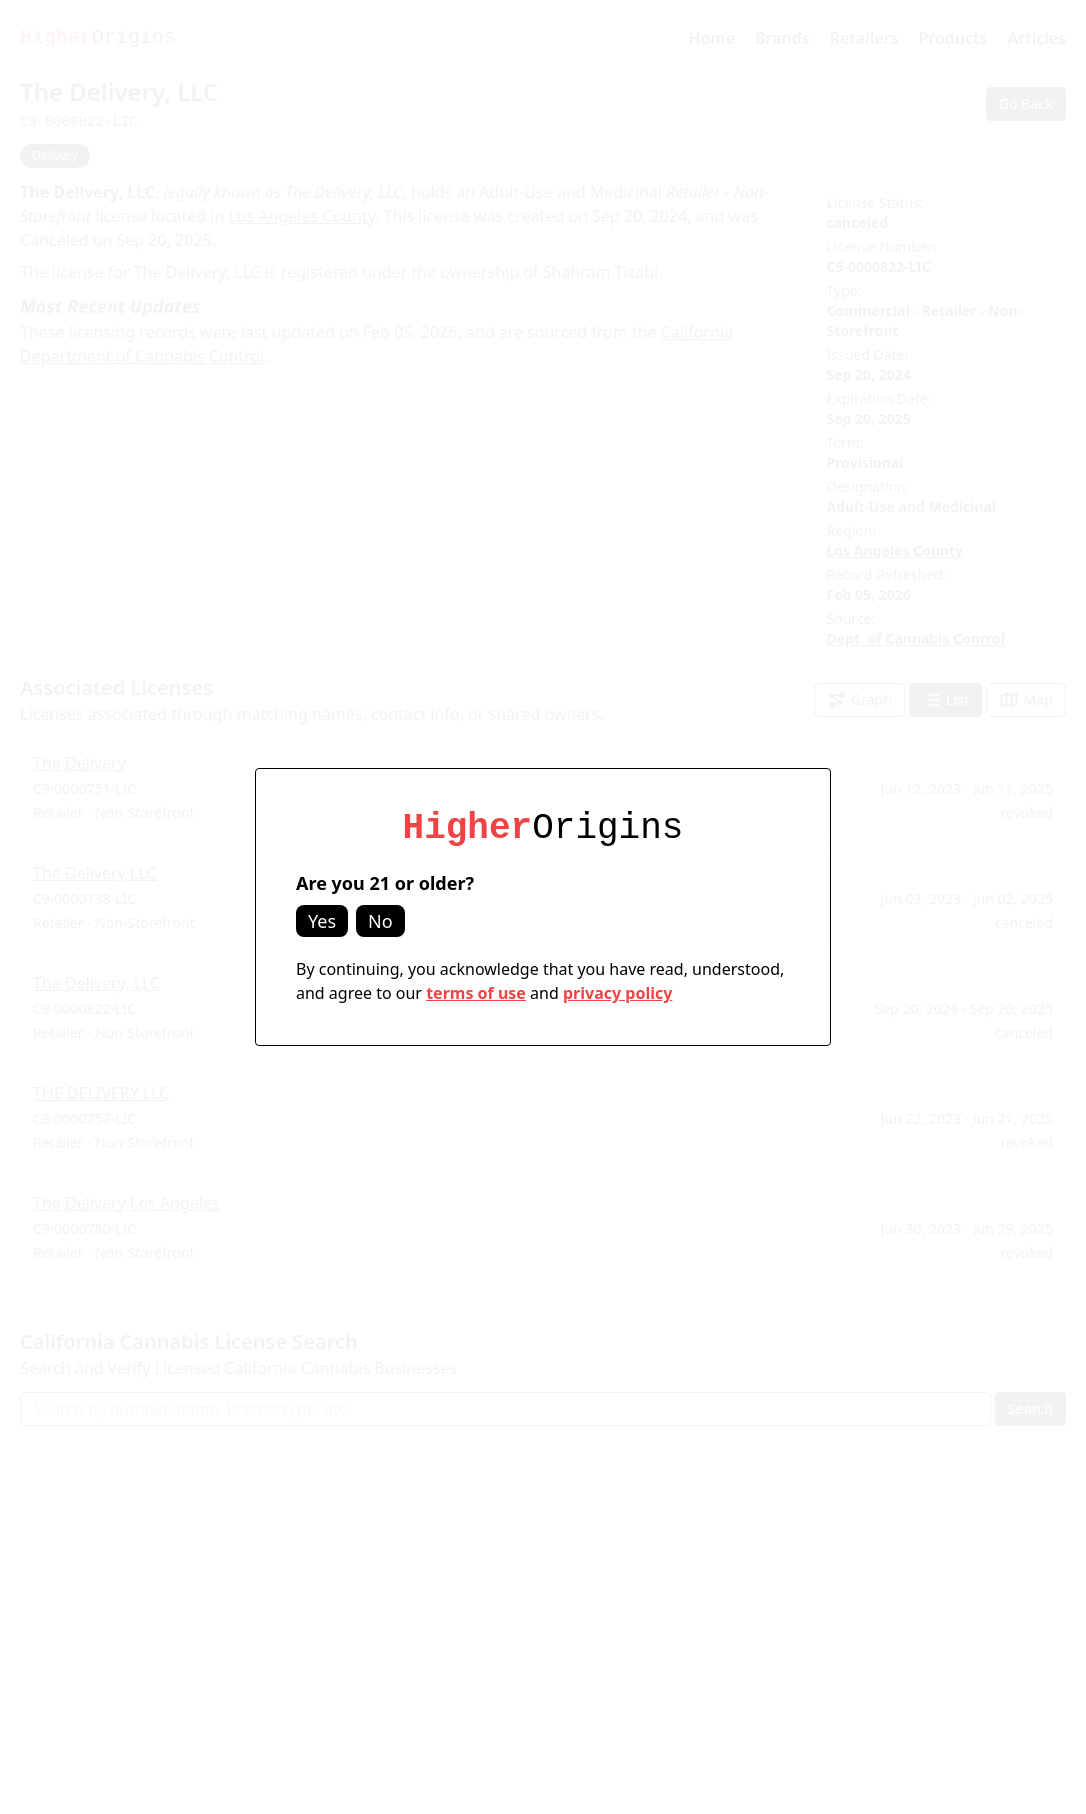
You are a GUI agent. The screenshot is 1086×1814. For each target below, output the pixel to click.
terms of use (476, 993)
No (380, 921)
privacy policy (617, 993)
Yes (322, 921)
